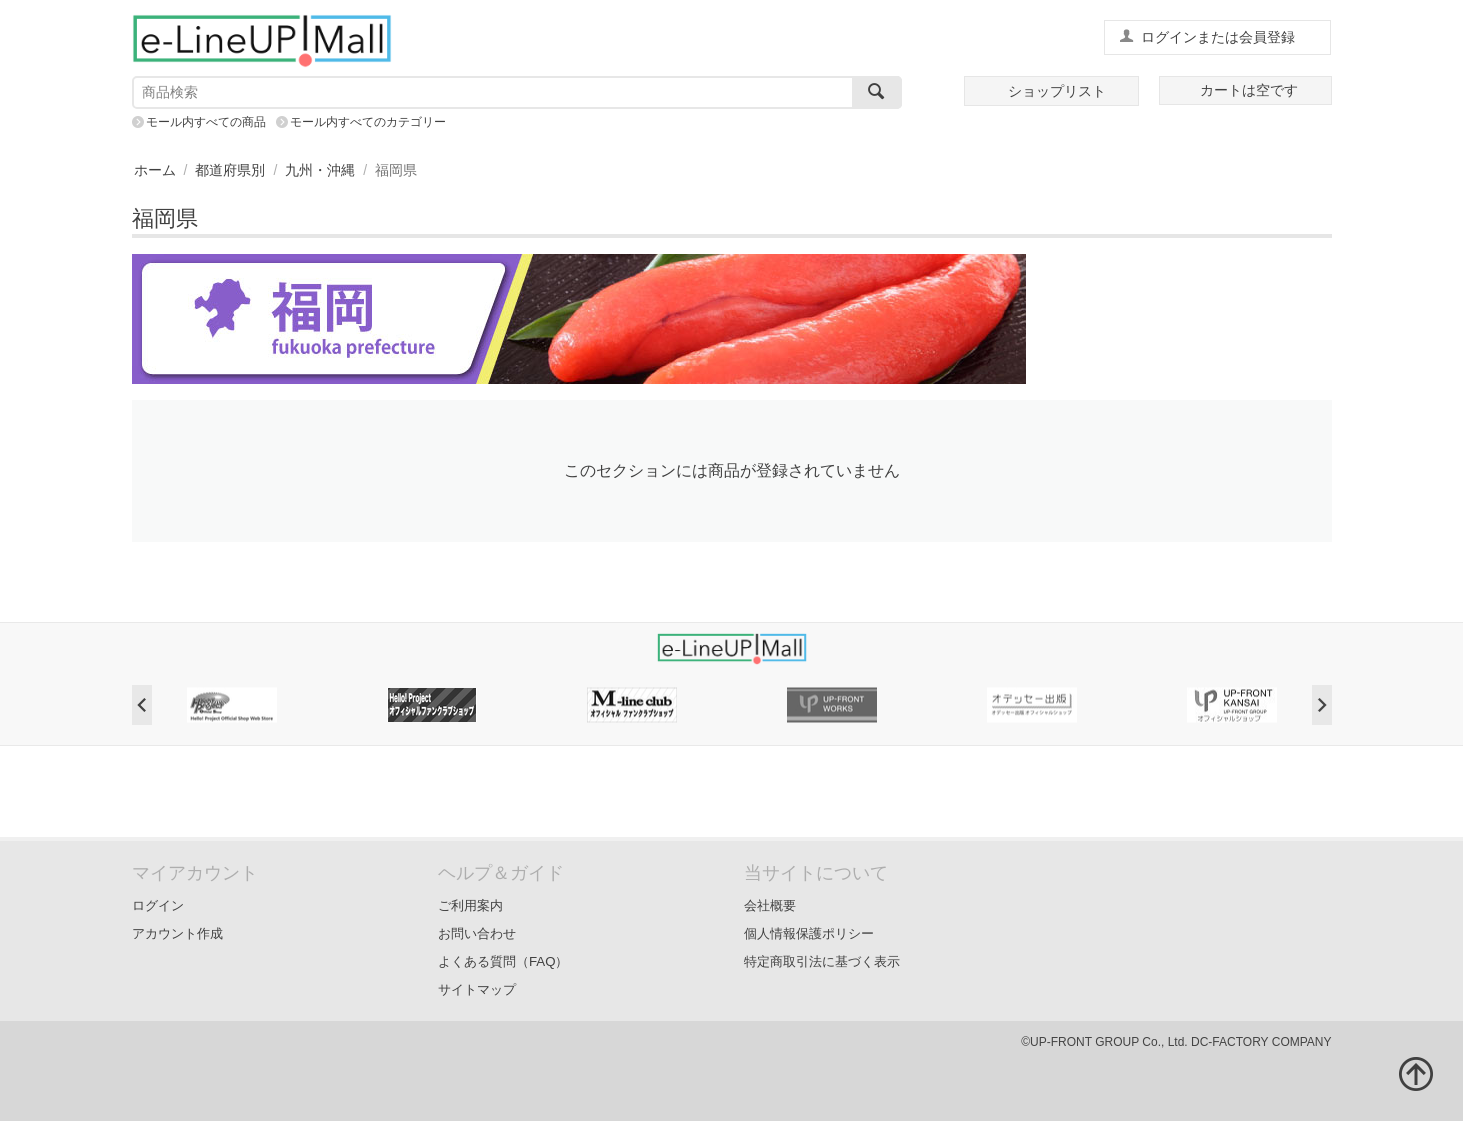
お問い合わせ (477, 933)
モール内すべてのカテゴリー (368, 122)
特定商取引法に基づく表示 (822, 961)
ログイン (158, 905)
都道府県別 (230, 170)
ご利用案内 (470, 905)
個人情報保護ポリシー (809, 933)
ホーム (155, 170)
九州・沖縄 (320, 170)
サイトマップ (477, 989)
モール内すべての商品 (206, 122)
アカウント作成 (177, 933)
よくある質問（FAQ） (503, 961)
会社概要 (770, 905)
